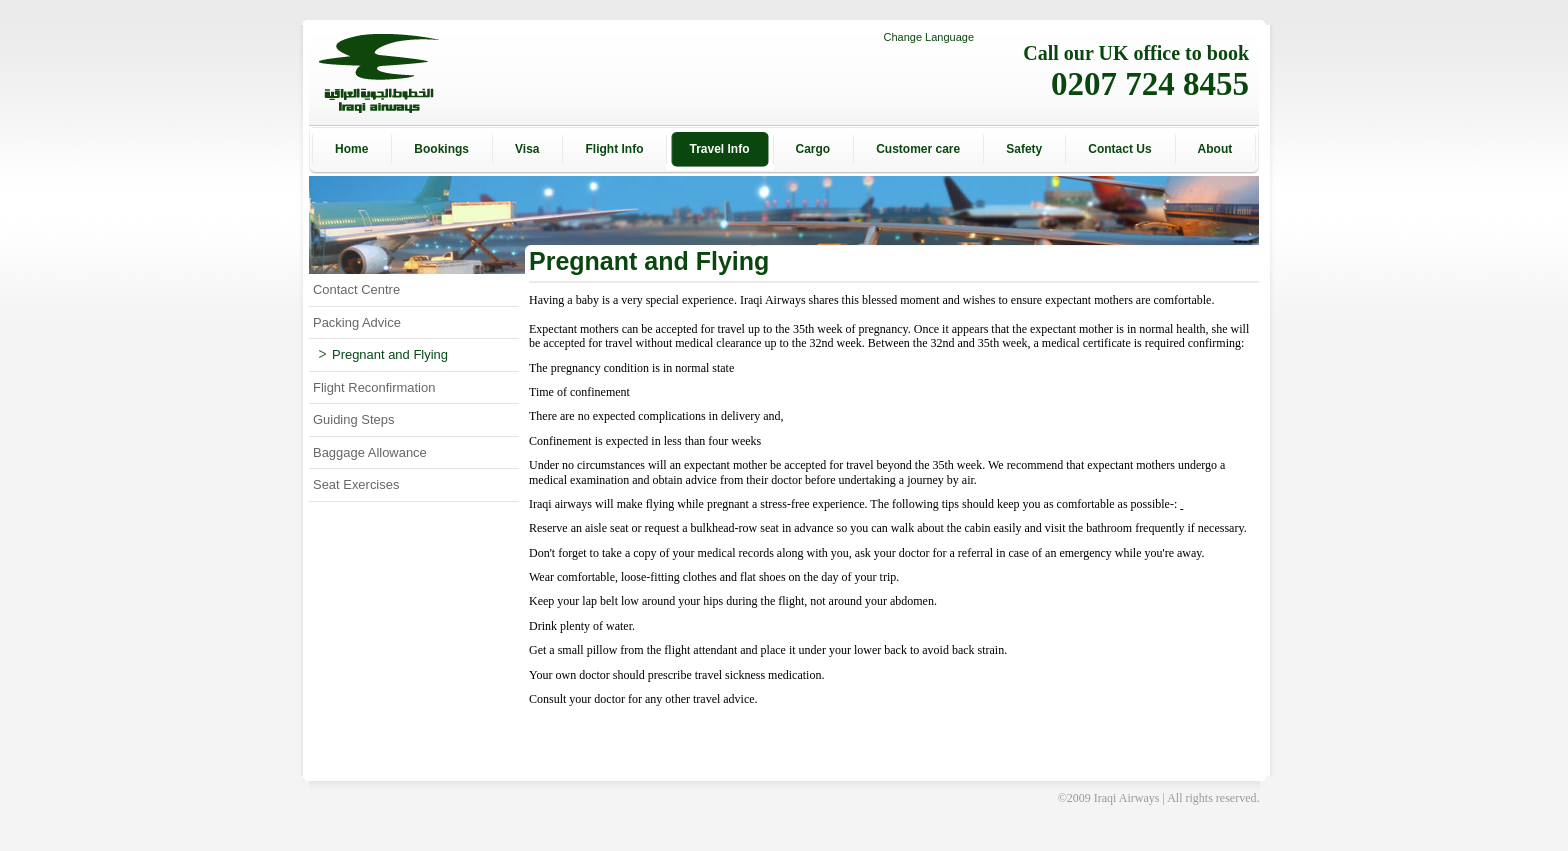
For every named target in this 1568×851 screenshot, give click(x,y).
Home (351, 149)
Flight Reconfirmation (374, 387)
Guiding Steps (353, 419)
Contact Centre (356, 289)
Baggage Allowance (370, 452)
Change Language (928, 37)
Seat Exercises (356, 484)
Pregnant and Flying (383, 354)
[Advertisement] (1349, 426)
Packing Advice (357, 322)
